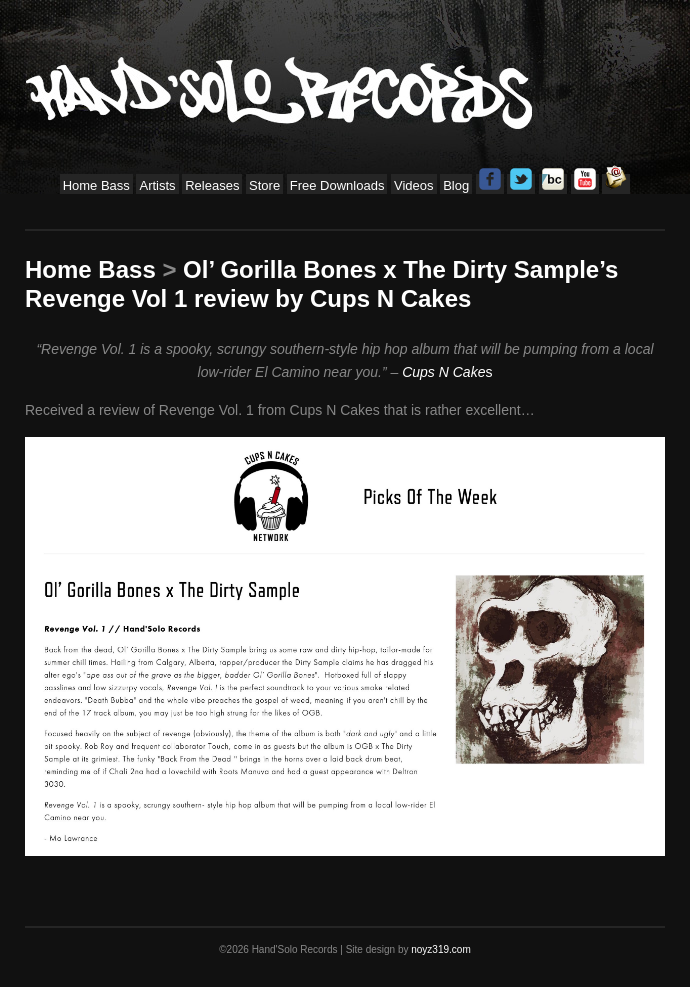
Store (264, 185)
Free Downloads (337, 185)
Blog (456, 185)
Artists (157, 185)
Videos (414, 185)
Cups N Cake (443, 372)
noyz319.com (440, 949)
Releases (212, 185)
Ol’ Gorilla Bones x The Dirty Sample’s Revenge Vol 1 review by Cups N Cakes (321, 284)
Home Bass (96, 185)
